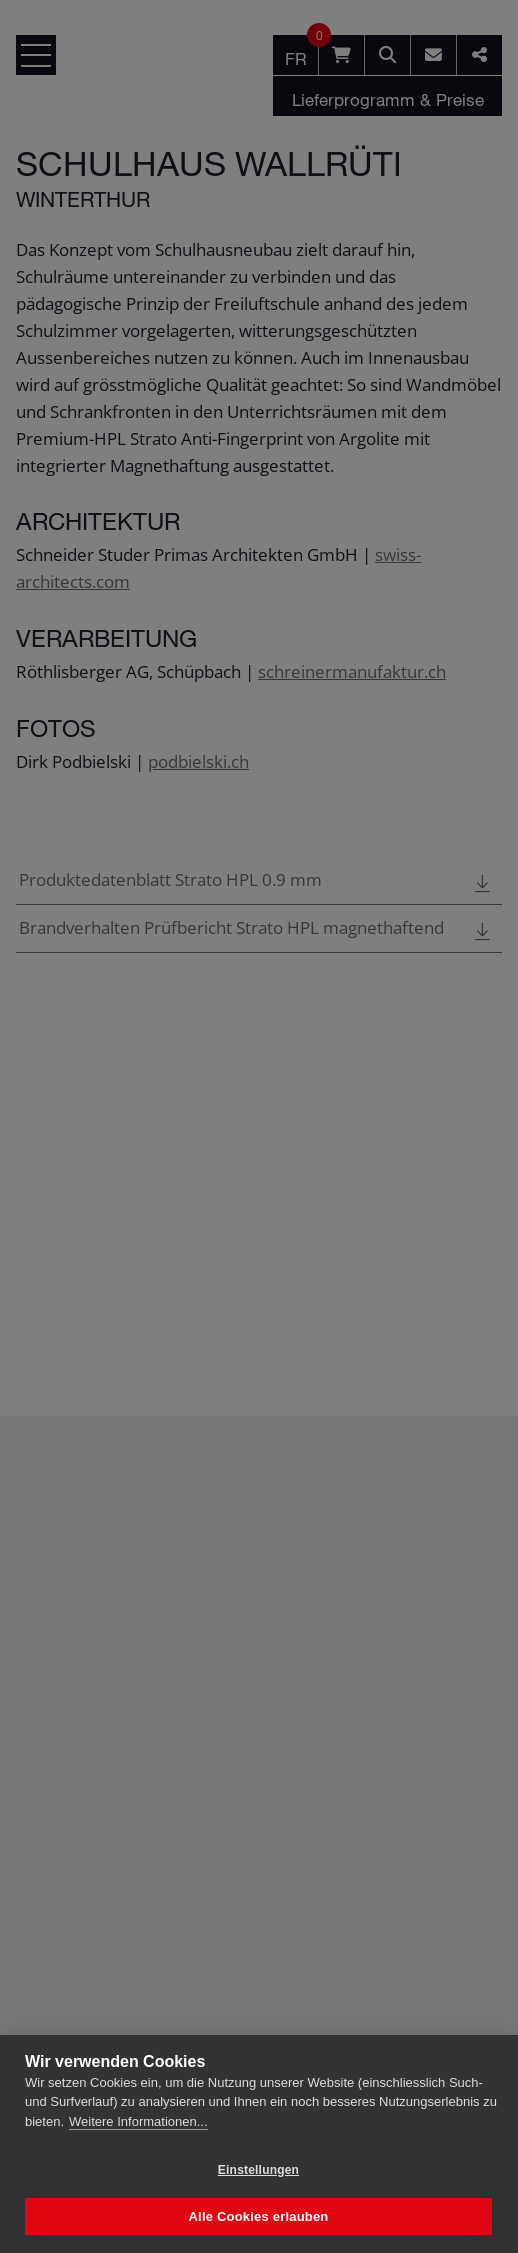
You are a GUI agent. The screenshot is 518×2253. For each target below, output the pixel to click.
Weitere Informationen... (138, 2121)
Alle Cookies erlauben (258, 2216)
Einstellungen (258, 2170)
